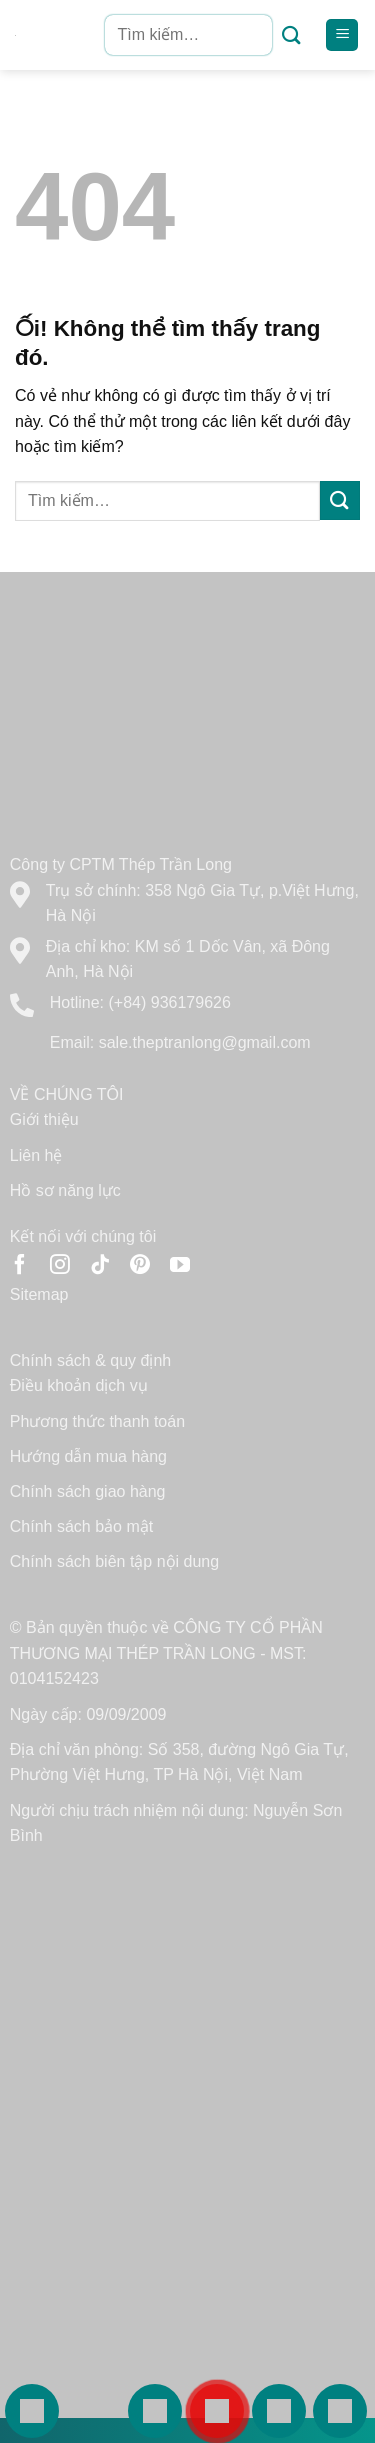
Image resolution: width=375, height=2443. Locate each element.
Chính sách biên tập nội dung (114, 1561)
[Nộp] (291, 35)
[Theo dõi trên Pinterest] (140, 1266)
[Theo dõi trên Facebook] (20, 1266)
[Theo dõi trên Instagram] (60, 1266)
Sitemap (39, 1294)
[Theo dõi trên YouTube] (180, 1266)
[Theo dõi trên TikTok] (100, 1266)
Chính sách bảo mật (81, 1526)
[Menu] (342, 35)
